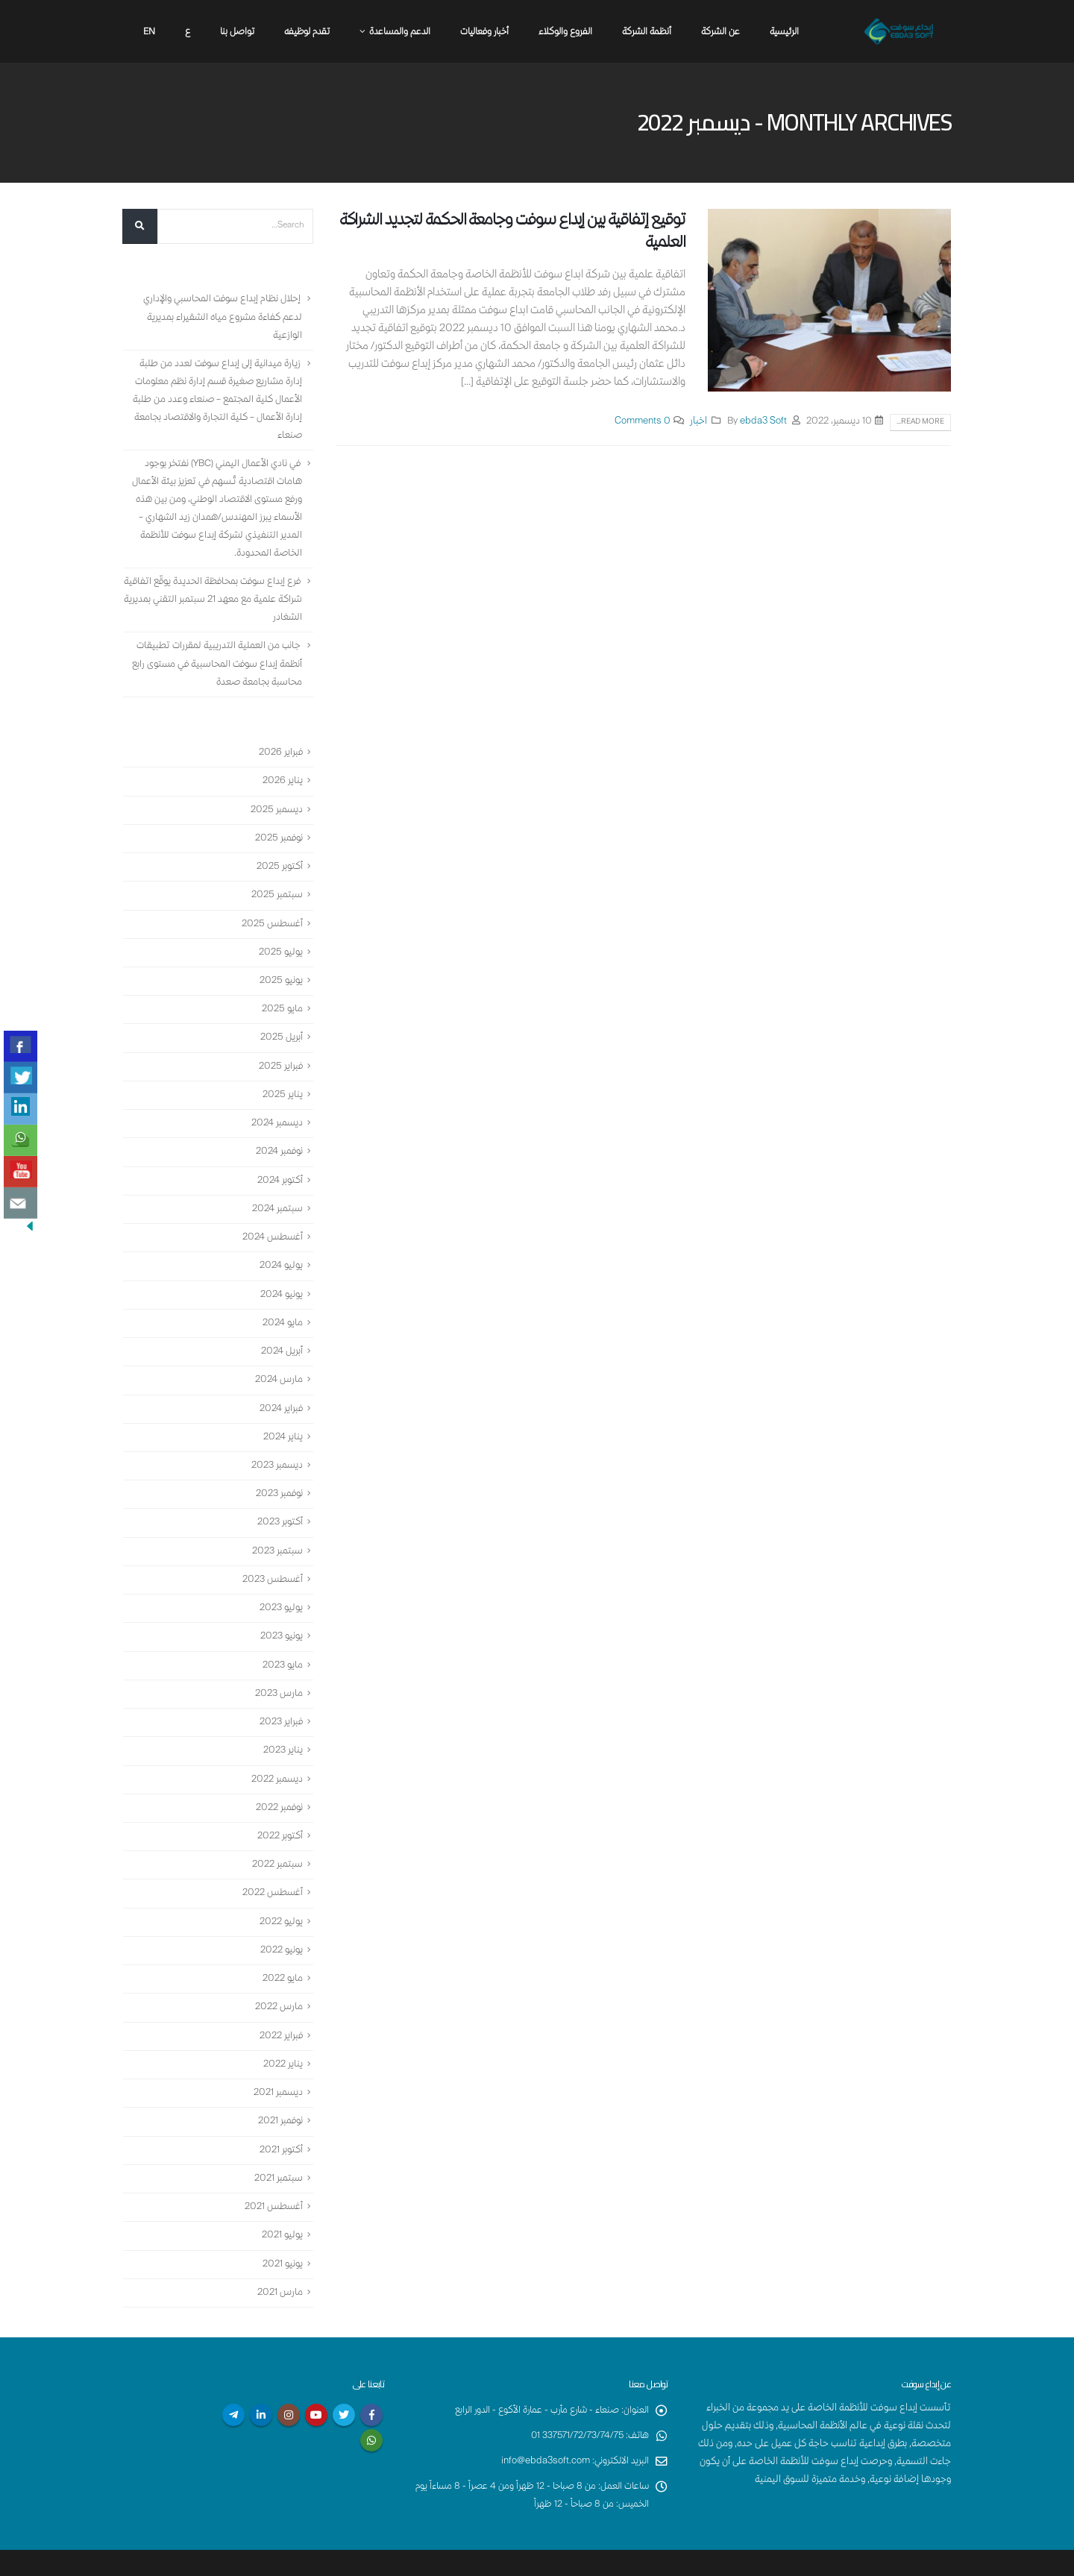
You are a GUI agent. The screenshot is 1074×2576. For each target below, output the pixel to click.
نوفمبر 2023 (277, 1474)
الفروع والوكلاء (565, 32)
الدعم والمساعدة (399, 32)
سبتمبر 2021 (277, 2143)
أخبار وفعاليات (484, 32)
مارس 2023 (277, 1670)
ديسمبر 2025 (275, 805)
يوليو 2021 (281, 2199)
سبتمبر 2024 (276, 1195)
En (149, 32)
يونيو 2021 (281, 2227)
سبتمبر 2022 (276, 1837)
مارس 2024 (278, 1363)
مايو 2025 (281, 1001)
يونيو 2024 (280, 1279)
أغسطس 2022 (271, 1864)
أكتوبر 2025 (278, 861)
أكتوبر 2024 (278, 1168)
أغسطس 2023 (271, 1558)
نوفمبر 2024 (277, 1140)
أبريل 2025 (281, 1028)
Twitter (344, 2376)
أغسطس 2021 (272, 2171)
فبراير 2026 (280, 749)
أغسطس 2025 (271, 917)
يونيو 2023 (280, 1614)
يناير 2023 (282, 1725)
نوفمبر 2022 (277, 1781)
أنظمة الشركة (646, 32)
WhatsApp (371, 2401)
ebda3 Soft (763, 421)
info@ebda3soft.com (541, 2422)
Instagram (288, 2376)
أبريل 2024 (281, 1335)
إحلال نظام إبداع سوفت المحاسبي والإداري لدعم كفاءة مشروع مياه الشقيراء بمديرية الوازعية (219, 318)
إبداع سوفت (524, 2559)
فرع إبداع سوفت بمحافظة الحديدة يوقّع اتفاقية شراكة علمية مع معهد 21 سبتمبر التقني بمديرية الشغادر (223, 598)
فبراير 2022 (280, 2004)
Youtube (316, 2376)
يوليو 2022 (279, 1893)
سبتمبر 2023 (276, 1530)
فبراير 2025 (280, 1056)
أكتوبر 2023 (278, 1502)
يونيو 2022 (280, 1920)
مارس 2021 (279, 2255)
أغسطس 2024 (271, 1224)
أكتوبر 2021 (280, 2116)
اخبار (698, 421)
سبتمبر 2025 (276, 889)
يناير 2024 (282, 1418)
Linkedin (261, 2376)
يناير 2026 (282, 778)
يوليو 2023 (279, 1586)
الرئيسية (784, 32)
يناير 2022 (282, 2032)
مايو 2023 (281, 1641)
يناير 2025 (282, 1084)
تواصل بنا (237, 32)
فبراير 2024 (280, 1391)
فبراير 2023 (280, 1697)
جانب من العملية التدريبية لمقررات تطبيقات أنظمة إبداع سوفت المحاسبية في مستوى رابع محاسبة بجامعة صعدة (213, 661)
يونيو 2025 (280, 972)
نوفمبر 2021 (278, 2087)
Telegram (233, 2376)
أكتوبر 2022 (278, 1809)
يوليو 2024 (280, 1251)
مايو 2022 (281, 1948)
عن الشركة (720, 32)
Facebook (371, 2376)
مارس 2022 (277, 1976)
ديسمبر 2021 (277, 2060)
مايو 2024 (281, 1307)
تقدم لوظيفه (307, 32)
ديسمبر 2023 (275, 1447)
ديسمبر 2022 (275, 1753)
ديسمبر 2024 (275, 1112)
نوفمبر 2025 (277, 833)
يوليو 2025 (279, 945)
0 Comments (643, 421)
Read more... (920, 422)
